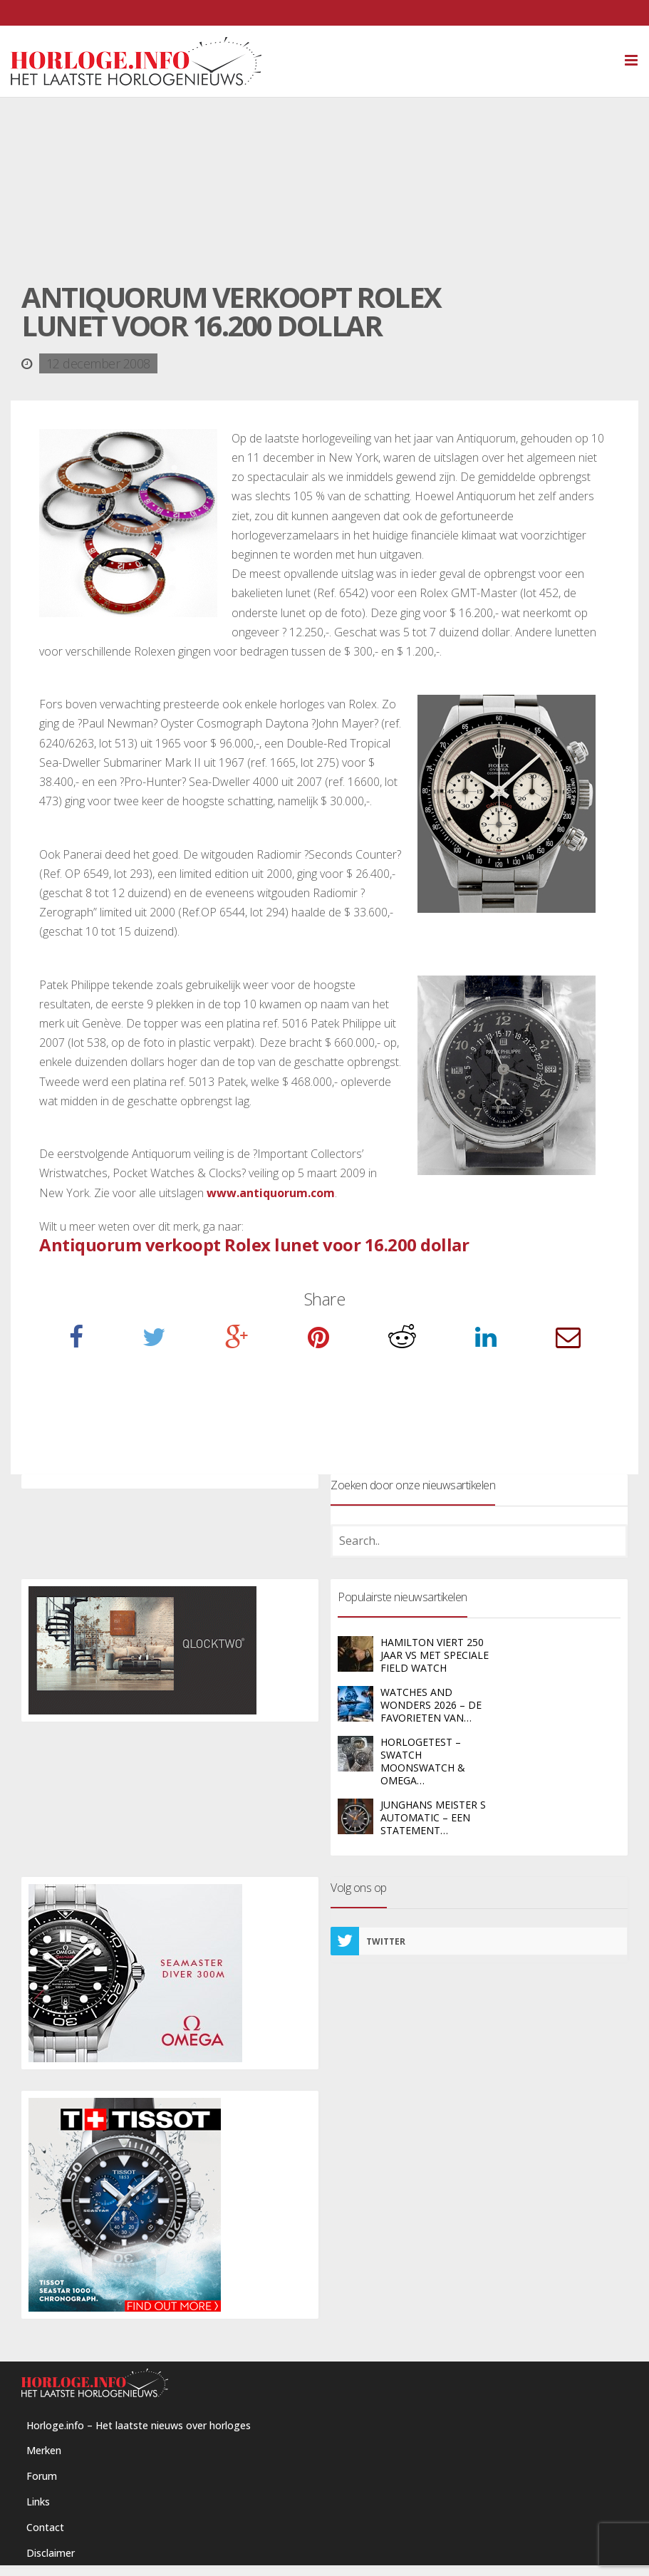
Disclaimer (50, 2553)
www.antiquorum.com (271, 1193)
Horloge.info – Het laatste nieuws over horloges (138, 2425)
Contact (45, 2527)
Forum (41, 2476)
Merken (43, 2450)
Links (38, 2501)
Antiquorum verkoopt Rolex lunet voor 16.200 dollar (254, 1244)
